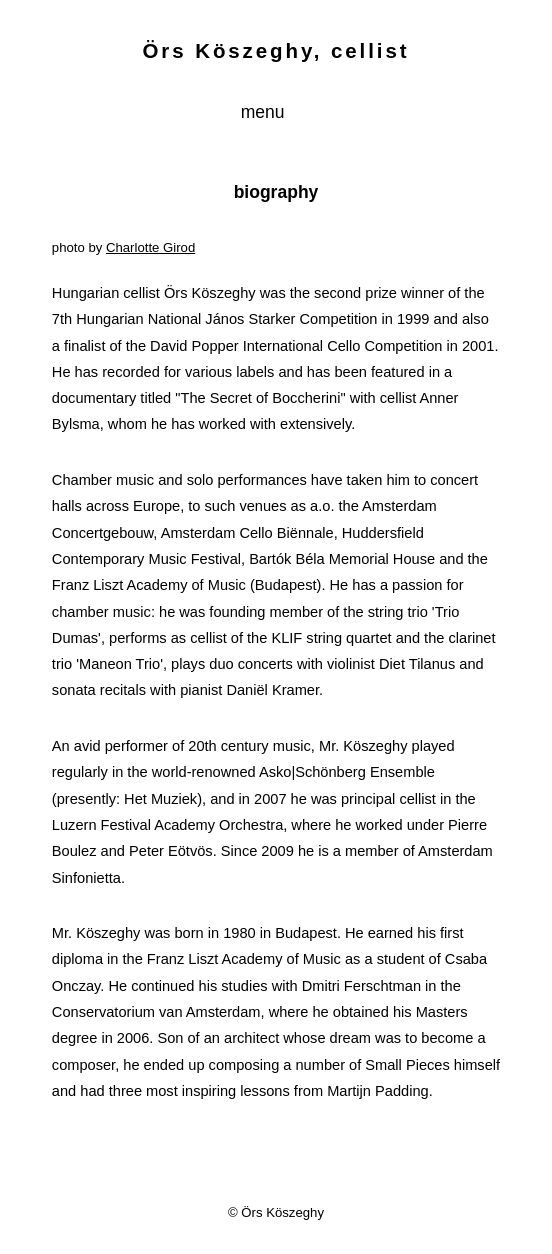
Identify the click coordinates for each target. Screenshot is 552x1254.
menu (265, 112)
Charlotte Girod (150, 247)
